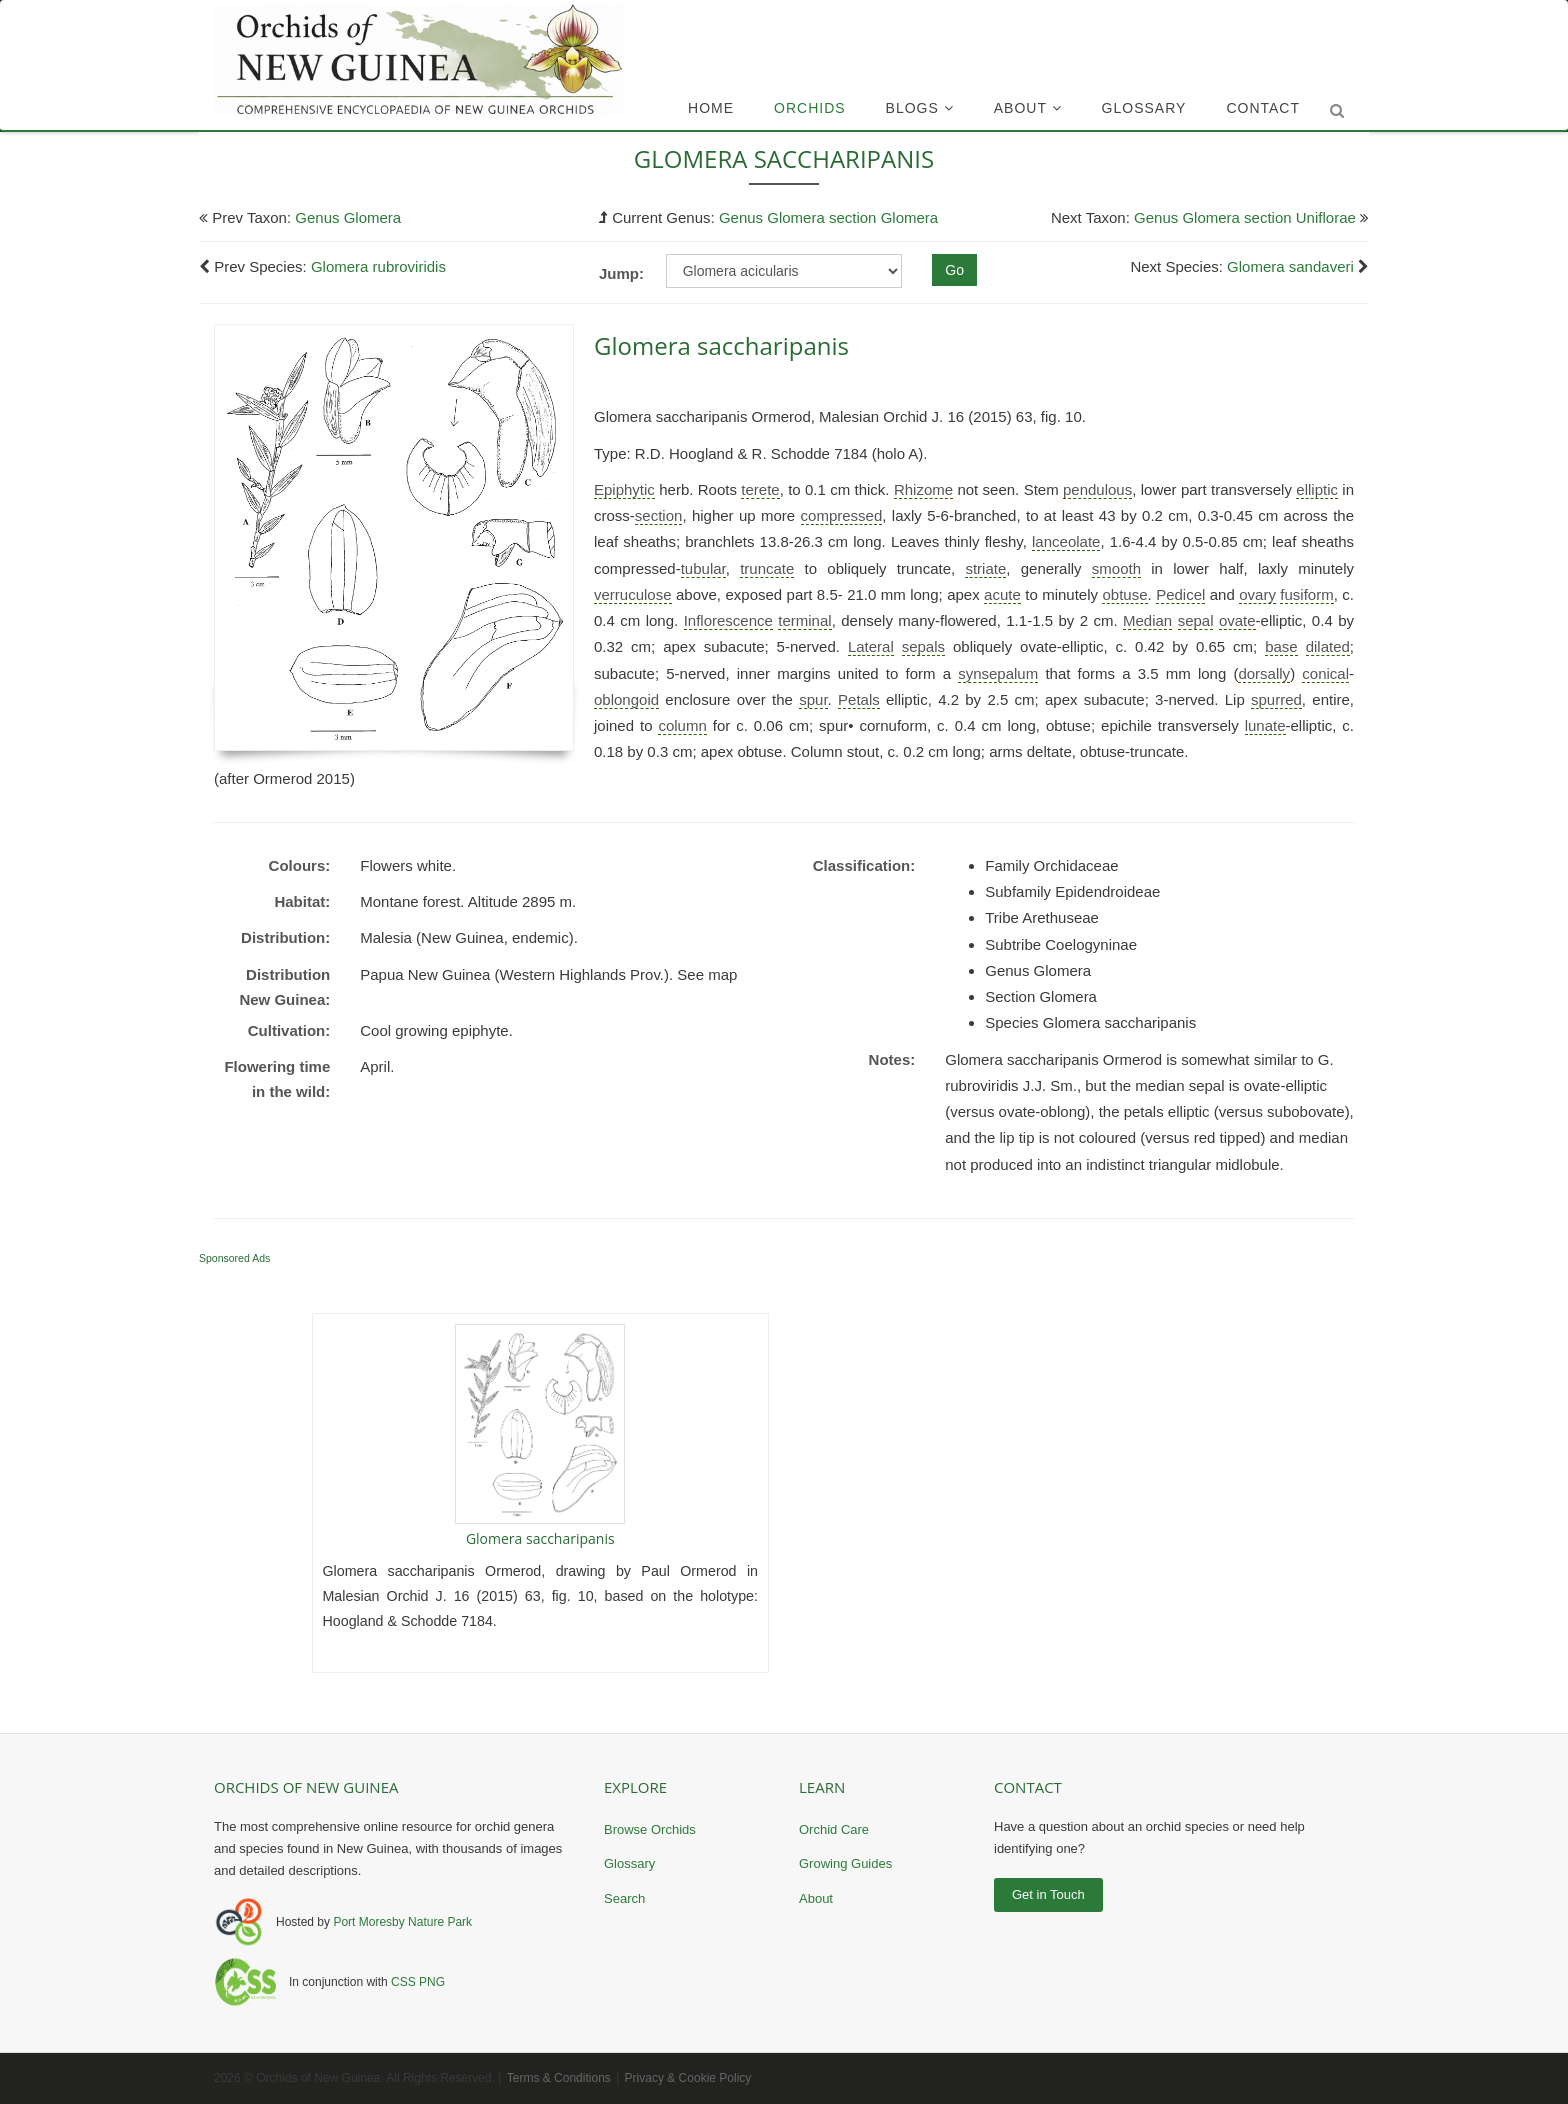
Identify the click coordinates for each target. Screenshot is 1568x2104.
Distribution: (285, 937)
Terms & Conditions (559, 2078)
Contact (1263, 108)
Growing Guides (845, 1863)
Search (624, 1898)
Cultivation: (289, 1030)
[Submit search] (1337, 111)
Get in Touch (1048, 1894)
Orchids (810, 108)
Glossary (1144, 108)
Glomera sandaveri (1290, 266)
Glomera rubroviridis (378, 266)
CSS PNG (418, 1982)
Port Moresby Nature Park (402, 1922)
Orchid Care (834, 1829)
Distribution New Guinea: (284, 987)
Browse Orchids (650, 1829)
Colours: (300, 865)
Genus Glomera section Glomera (828, 217)
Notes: (892, 1059)
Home (711, 108)
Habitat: (302, 901)
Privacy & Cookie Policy (688, 2078)
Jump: (621, 273)
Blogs (920, 108)
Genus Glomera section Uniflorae (1245, 217)
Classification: (864, 865)
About (1028, 108)
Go (954, 270)
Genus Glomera (348, 217)
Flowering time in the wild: (277, 1079)
